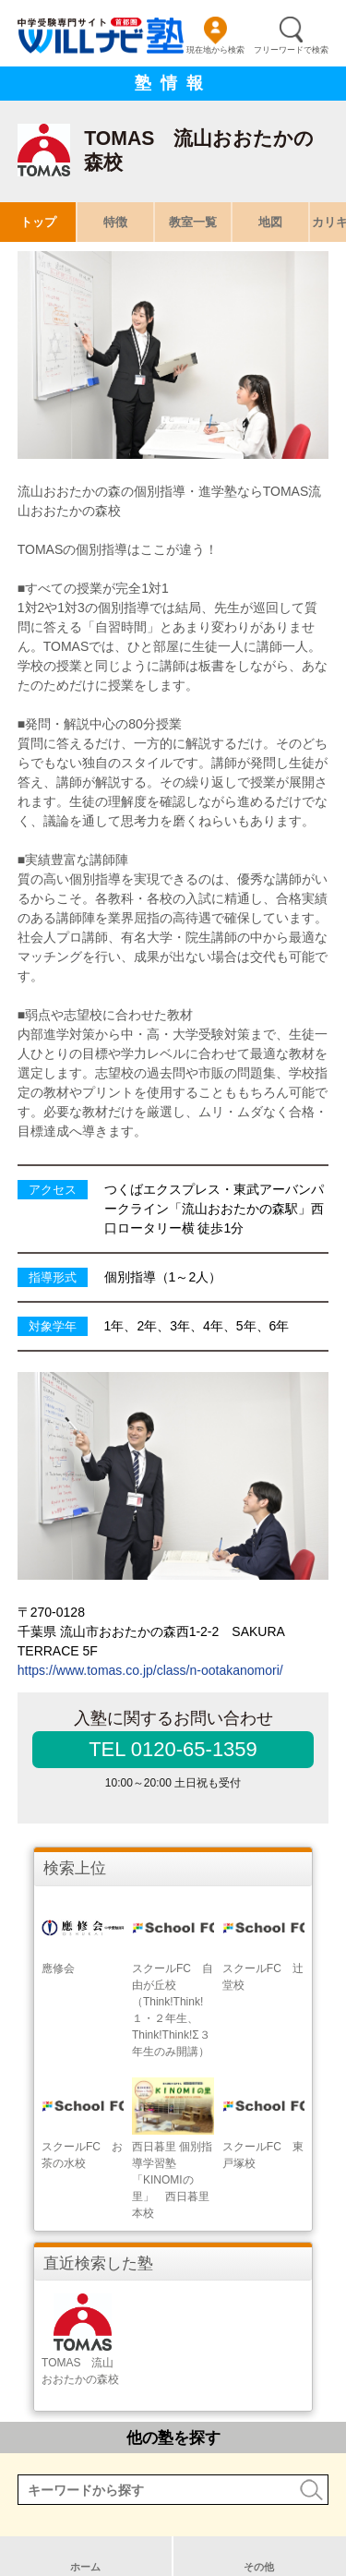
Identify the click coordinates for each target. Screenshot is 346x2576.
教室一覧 (193, 222)
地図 (270, 222)
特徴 (115, 222)
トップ (38, 222)
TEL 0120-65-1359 (173, 1749)
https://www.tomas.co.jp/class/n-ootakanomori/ (150, 1670)
